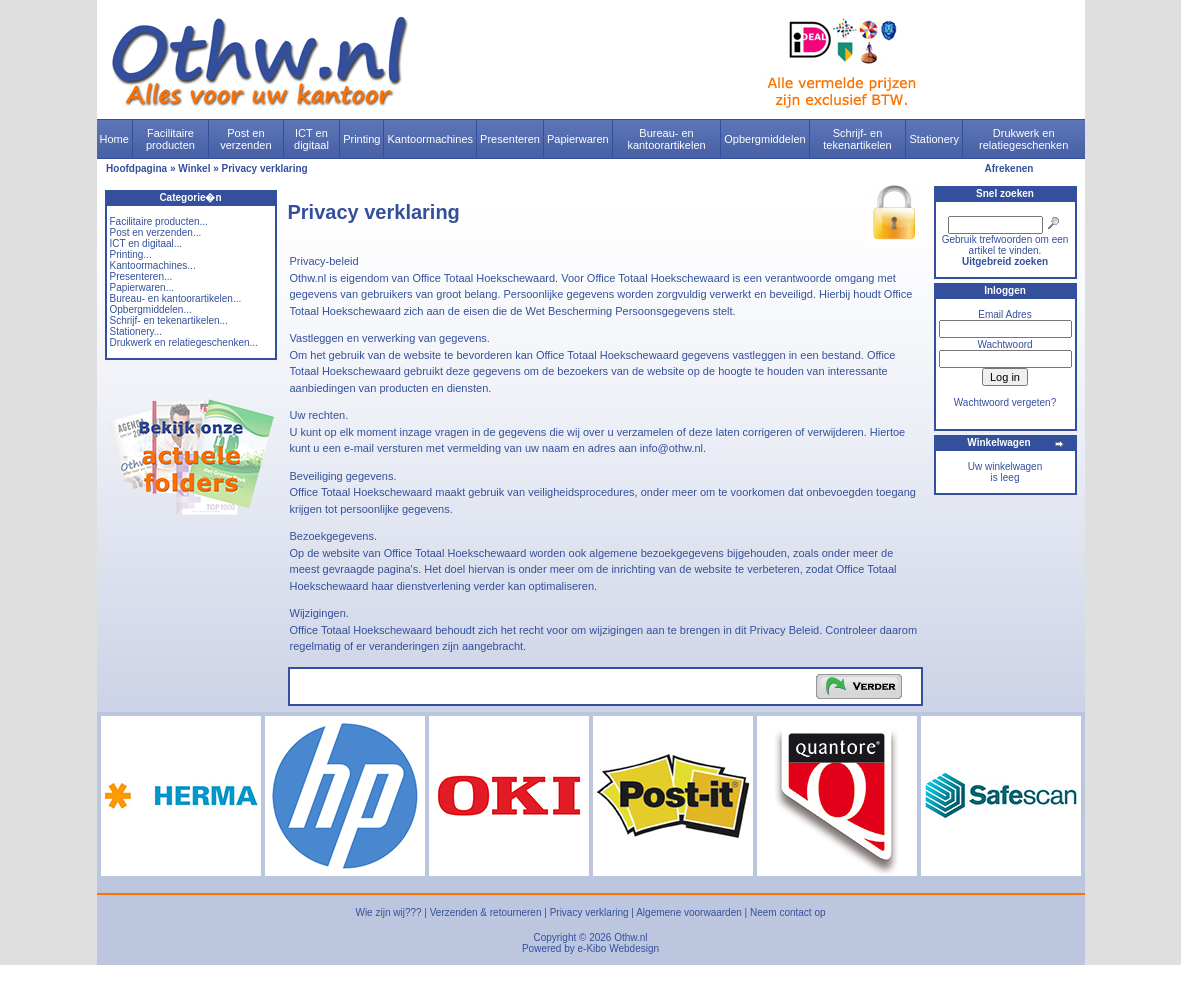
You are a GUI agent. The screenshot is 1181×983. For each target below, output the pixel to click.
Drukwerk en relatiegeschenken (1023, 139)
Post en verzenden (245, 139)
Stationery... (136, 331)
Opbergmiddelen (764, 139)
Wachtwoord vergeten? (1005, 402)
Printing (361, 139)
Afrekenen (1009, 168)
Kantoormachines (430, 139)
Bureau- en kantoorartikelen (666, 139)
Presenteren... (141, 276)
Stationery (934, 139)
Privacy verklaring (265, 168)
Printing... (131, 254)
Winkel (194, 168)
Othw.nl (630, 937)
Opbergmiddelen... (151, 309)
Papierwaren (578, 139)
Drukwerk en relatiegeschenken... (184, 342)
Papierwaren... (142, 287)
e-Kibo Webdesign (619, 948)
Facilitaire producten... (159, 221)
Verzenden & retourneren (486, 912)
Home (114, 139)
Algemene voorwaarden (689, 912)
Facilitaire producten (170, 139)
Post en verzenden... (156, 232)
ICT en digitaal (311, 139)
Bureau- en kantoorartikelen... (176, 298)
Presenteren (510, 139)
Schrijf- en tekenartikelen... (169, 320)
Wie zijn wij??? (388, 912)
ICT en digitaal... (146, 243)
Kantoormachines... (153, 265)
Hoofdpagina (136, 168)
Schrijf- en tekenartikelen (857, 139)
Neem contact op (788, 912)
